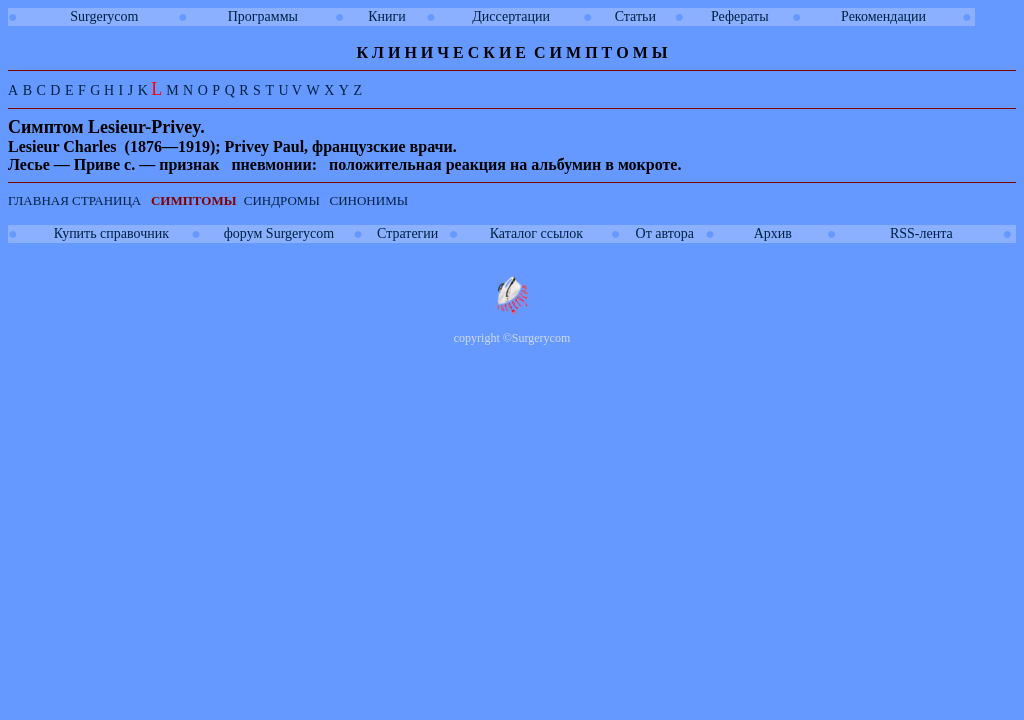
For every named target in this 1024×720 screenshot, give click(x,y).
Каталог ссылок (536, 233)
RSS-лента (921, 233)
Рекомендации (883, 16)
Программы (263, 16)
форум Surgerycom (279, 233)
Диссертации (511, 16)
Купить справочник (111, 233)
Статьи (635, 16)
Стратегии (407, 233)
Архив (773, 233)
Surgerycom (104, 16)
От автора (665, 233)
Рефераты (740, 16)
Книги (387, 16)
